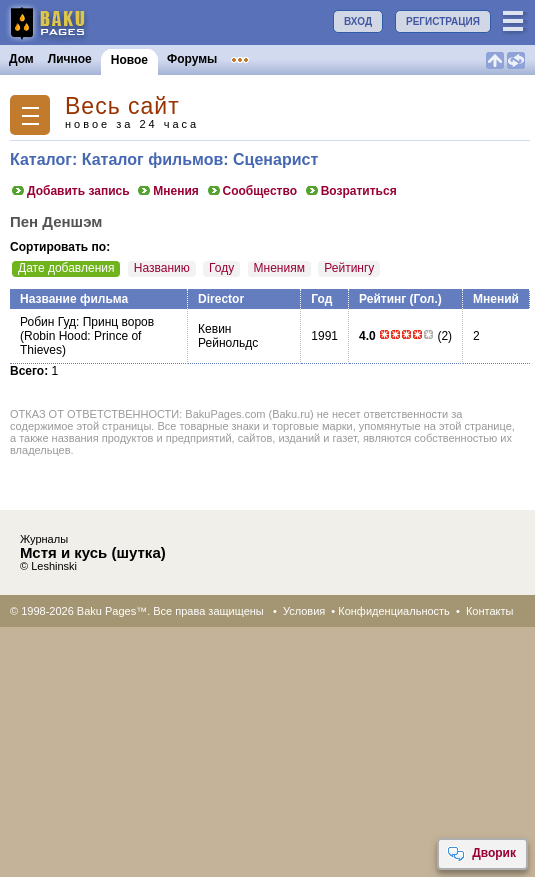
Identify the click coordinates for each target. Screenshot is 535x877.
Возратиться (350, 191)
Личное (70, 59)
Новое (129, 60)
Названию (162, 268)
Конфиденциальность (394, 611)
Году (221, 268)
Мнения (167, 191)
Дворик (481, 854)
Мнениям (279, 268)
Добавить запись (70, 191)
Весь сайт (122, 106)
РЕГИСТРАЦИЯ (443, 21)
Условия (304, 611)
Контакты (490, 611)
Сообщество (251, 191)
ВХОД (358, 21)
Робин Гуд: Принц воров (87, 322)
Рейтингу (349, 268)
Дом (21, 59)
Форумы (192, 59)
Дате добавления (66, 268)
